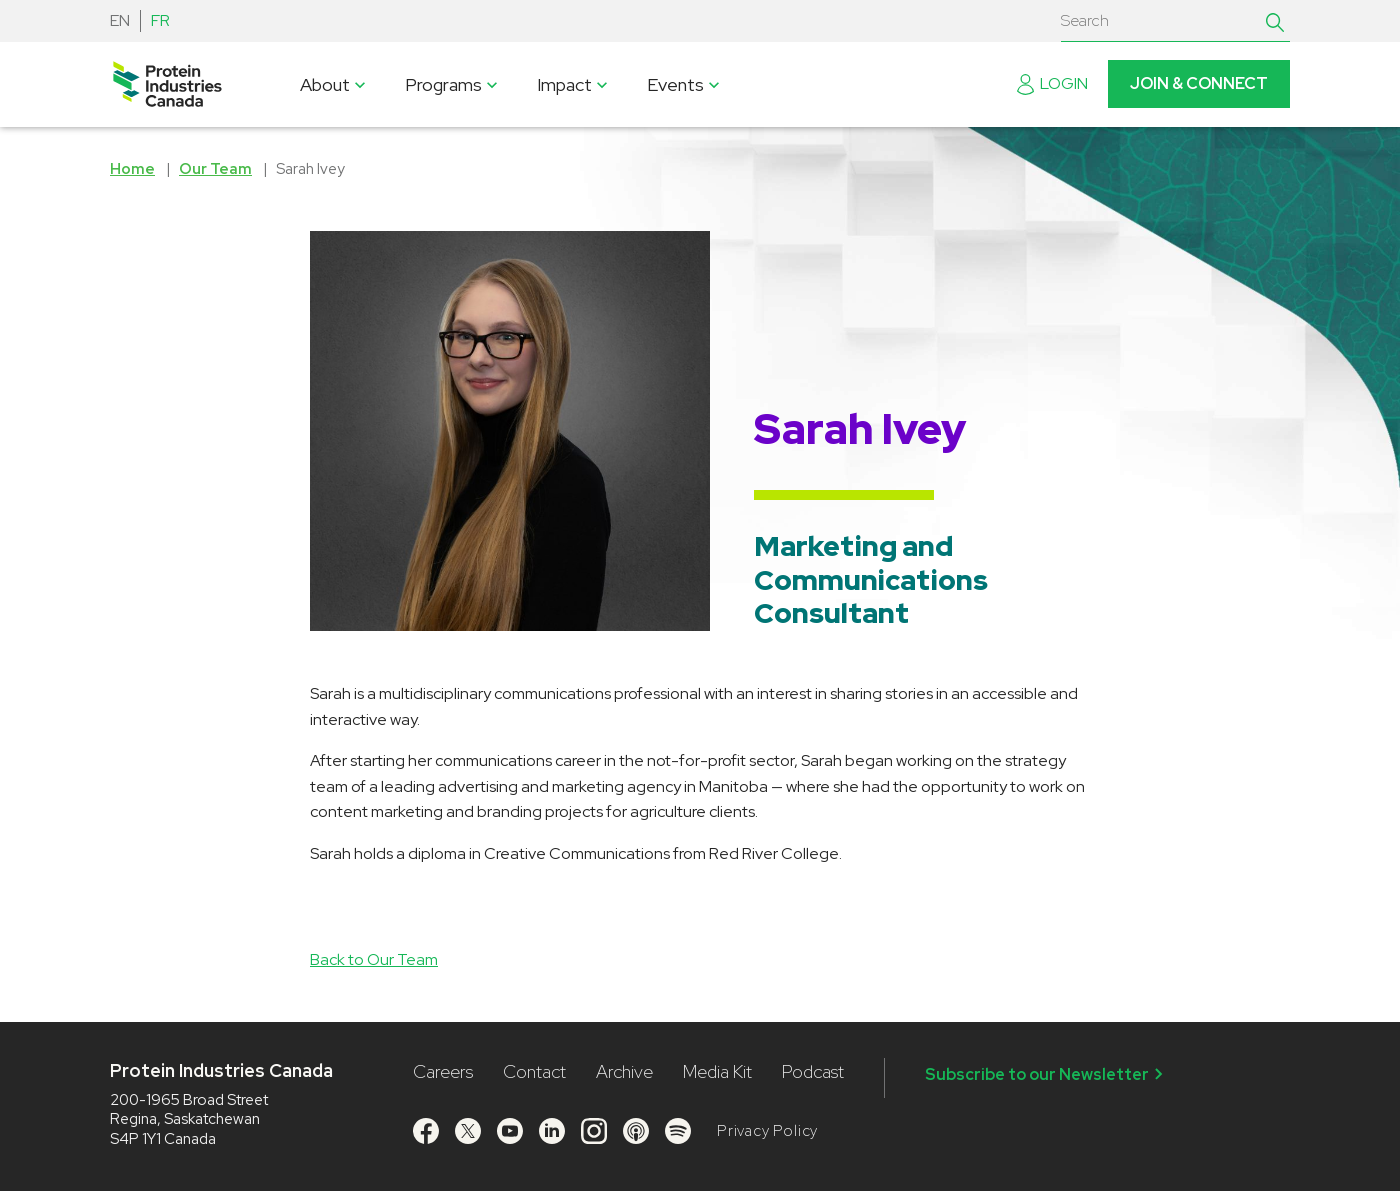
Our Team (215, 169)
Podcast (813, 1071)
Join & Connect (1199, 83)
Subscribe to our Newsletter (1047, 1074)
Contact (534, 1071)
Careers (443, 1071)
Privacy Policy (767, 1131)
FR (160, 20)
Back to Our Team (374, 959)
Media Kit (717, 1071)
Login (1052, 83)
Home (132, 169)
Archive (624, 1071)
